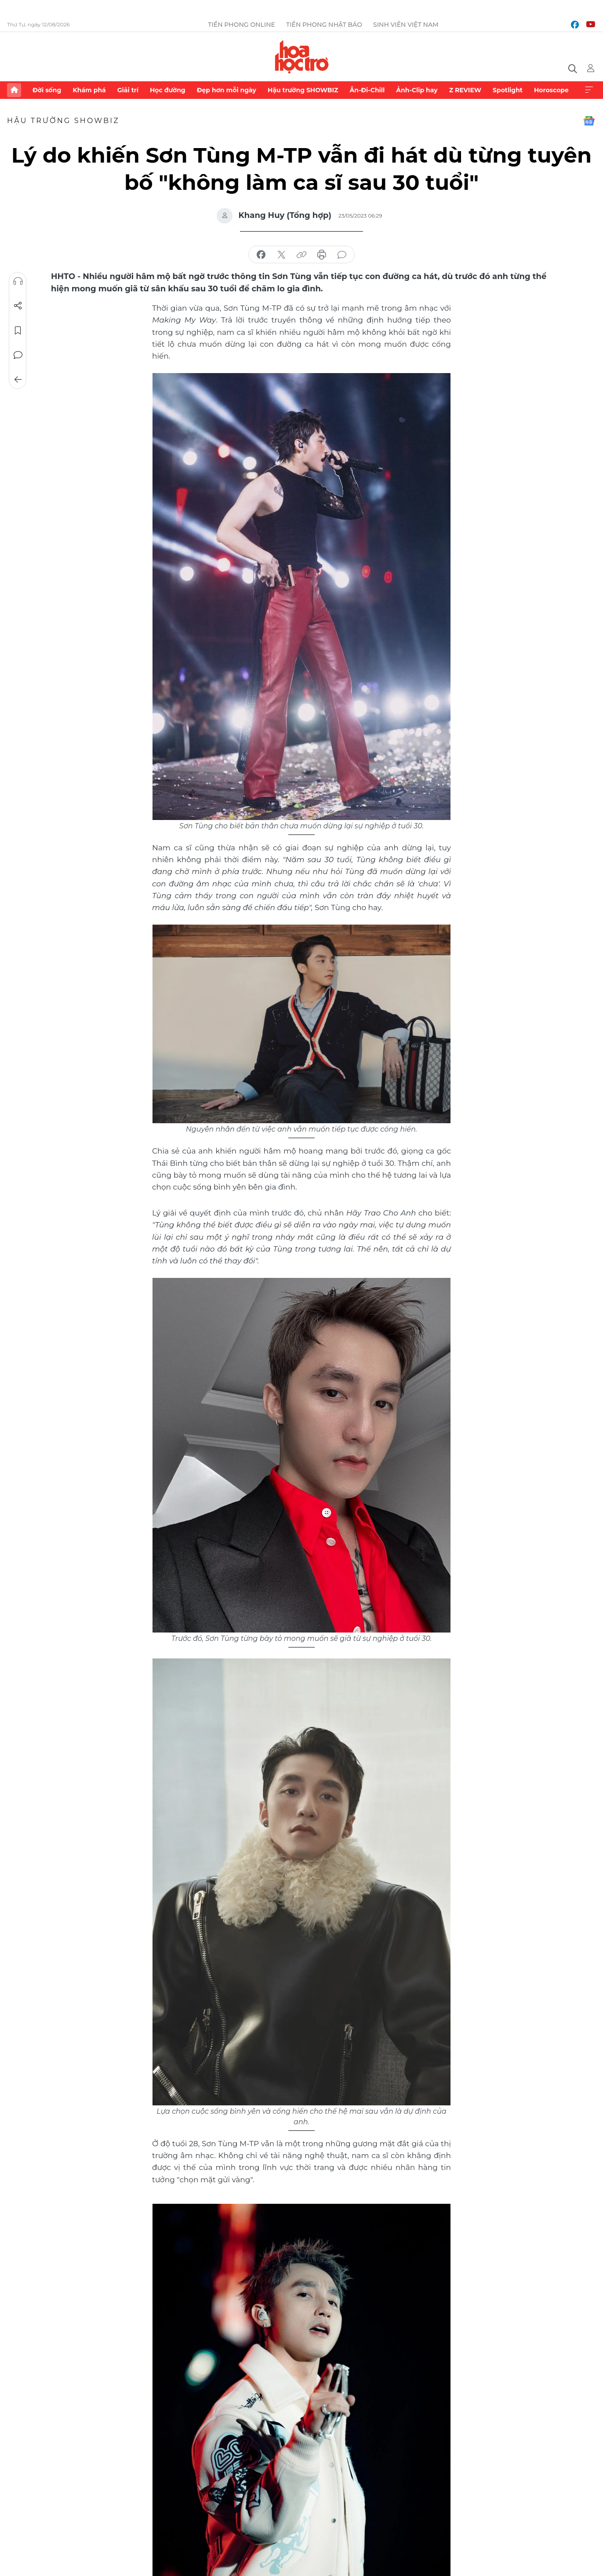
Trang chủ (14, 90)
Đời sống (47, 90)
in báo (321, 255)
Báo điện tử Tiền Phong (301, 56)
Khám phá (89, 90)
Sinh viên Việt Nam (406, 25)
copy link (301, 255)
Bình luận (18, 355)
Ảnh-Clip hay (416, 90)
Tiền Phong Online (241, 25)
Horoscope (551, 90)
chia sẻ (261, 255)
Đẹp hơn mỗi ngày (226, 90)
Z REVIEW (465, 90)
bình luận (342, 255)
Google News (589, 121)
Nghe (18, 281)
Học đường (167, 90)
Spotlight (508, 90)
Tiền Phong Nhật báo (324, 25)
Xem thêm (589, 90)
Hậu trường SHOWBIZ (303, 90)
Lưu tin (18, 330)
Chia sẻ (18, 306)
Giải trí (127, 90)
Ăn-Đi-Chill (367, 90)
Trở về (18, 379)
